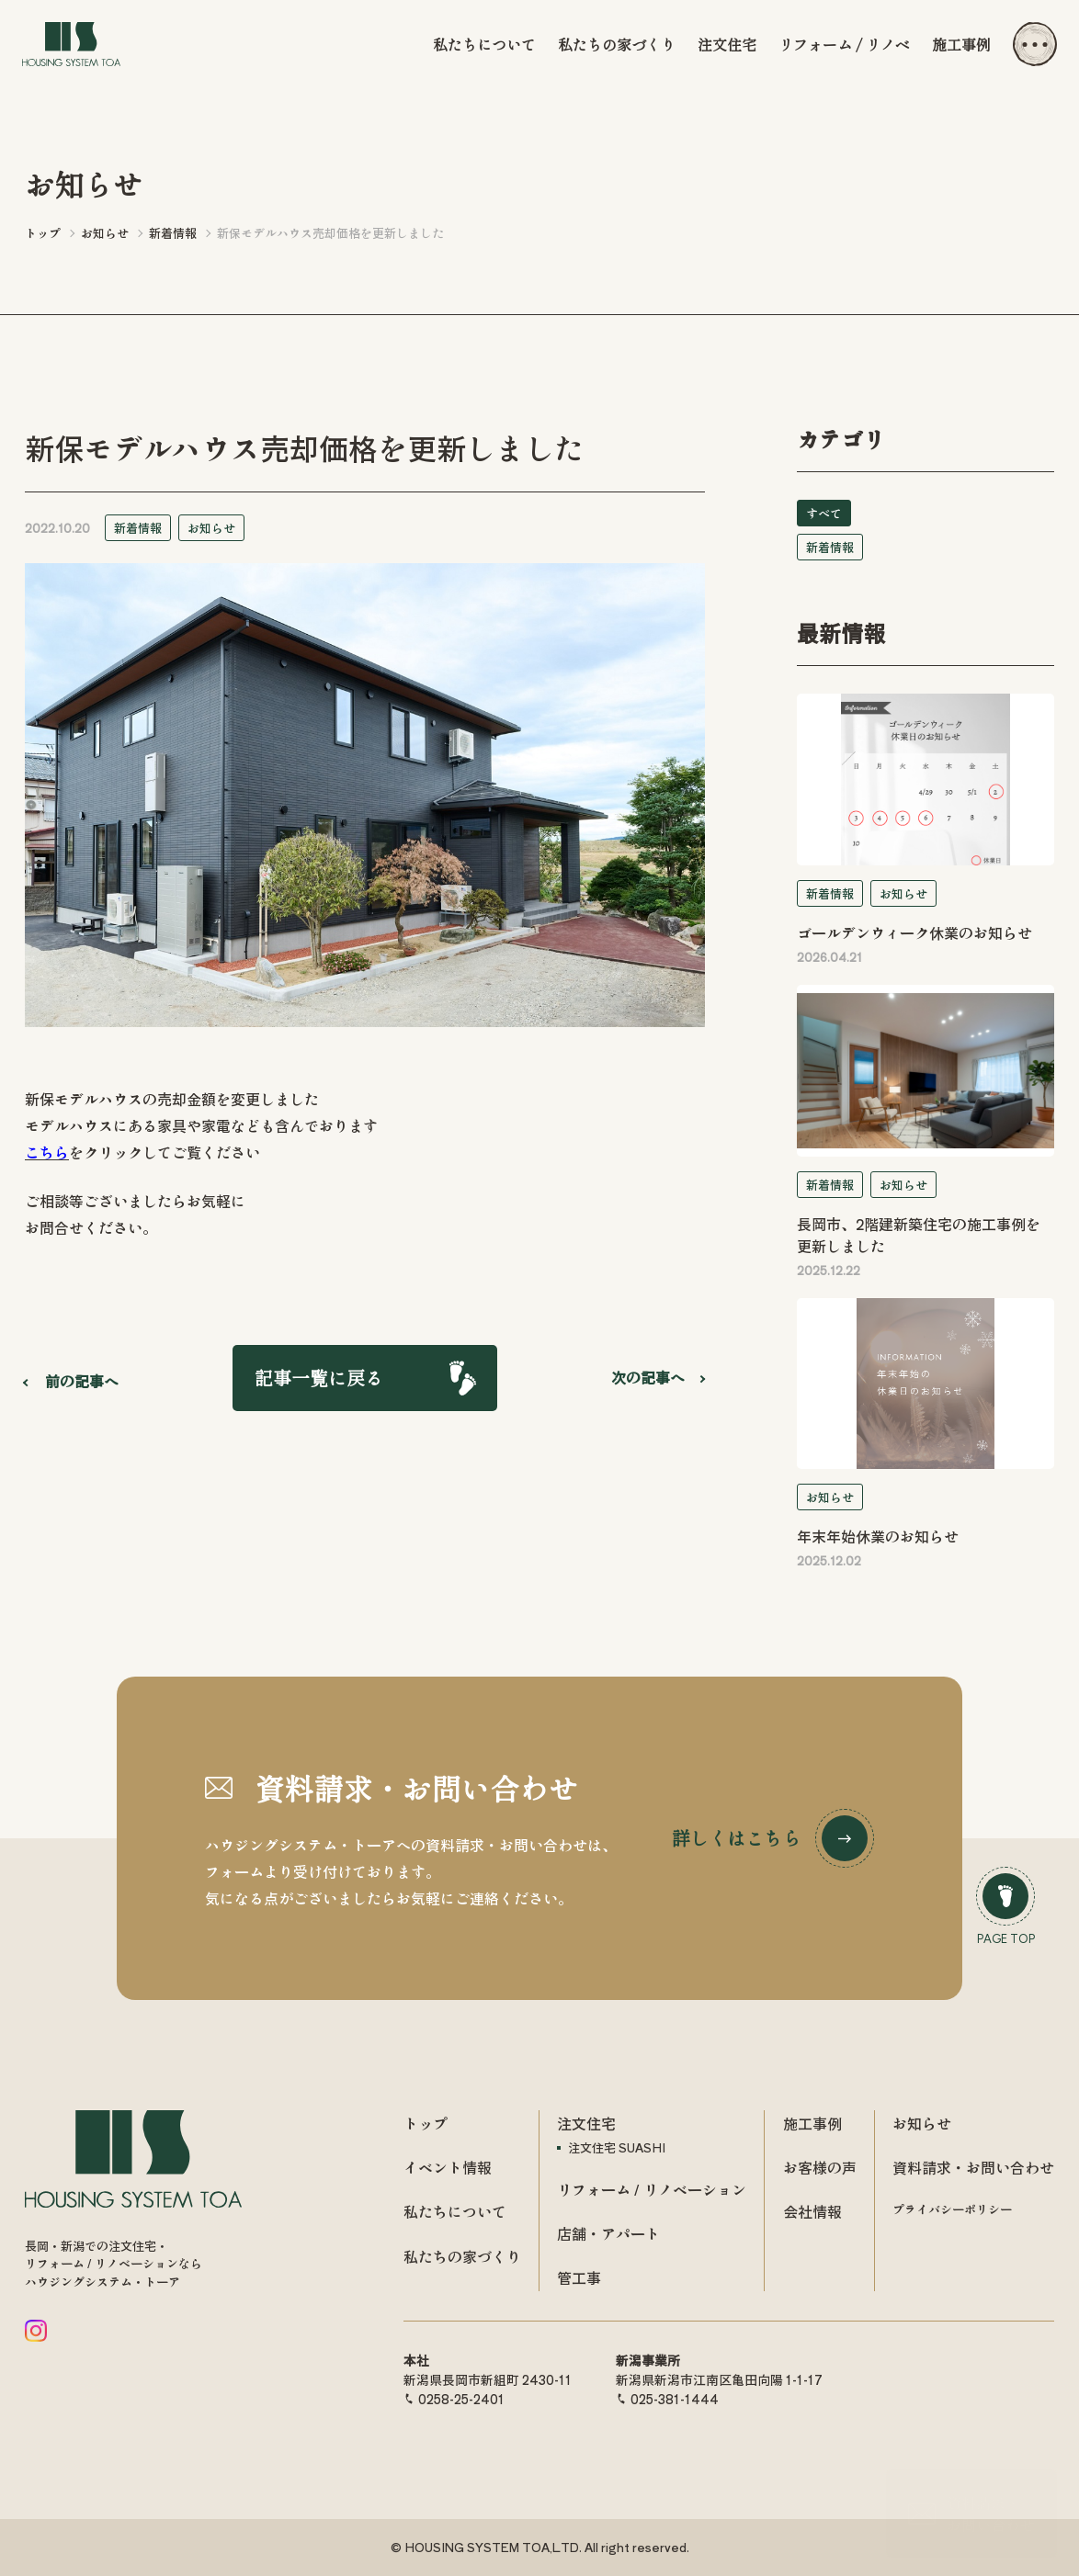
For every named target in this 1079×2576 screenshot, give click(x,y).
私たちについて (484, 44)
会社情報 (812, 2211)
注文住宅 (727, 44)
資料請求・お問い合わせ (973, 2167)
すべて (824, 513)
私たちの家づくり (617, 44)
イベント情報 (447, 2167)
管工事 (579, 2277)
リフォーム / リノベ (844, 44)
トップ (425, 2123)
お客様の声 (820, 2167)
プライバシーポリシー (952, 2209)
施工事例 (961, 44)
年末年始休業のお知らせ (878, 1536)
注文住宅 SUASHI (616, 2147)
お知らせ (211, 528)
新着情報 (138, 528)
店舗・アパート (608, 2233)
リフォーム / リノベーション (651, 2189)
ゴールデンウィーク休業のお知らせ (914, 932)
